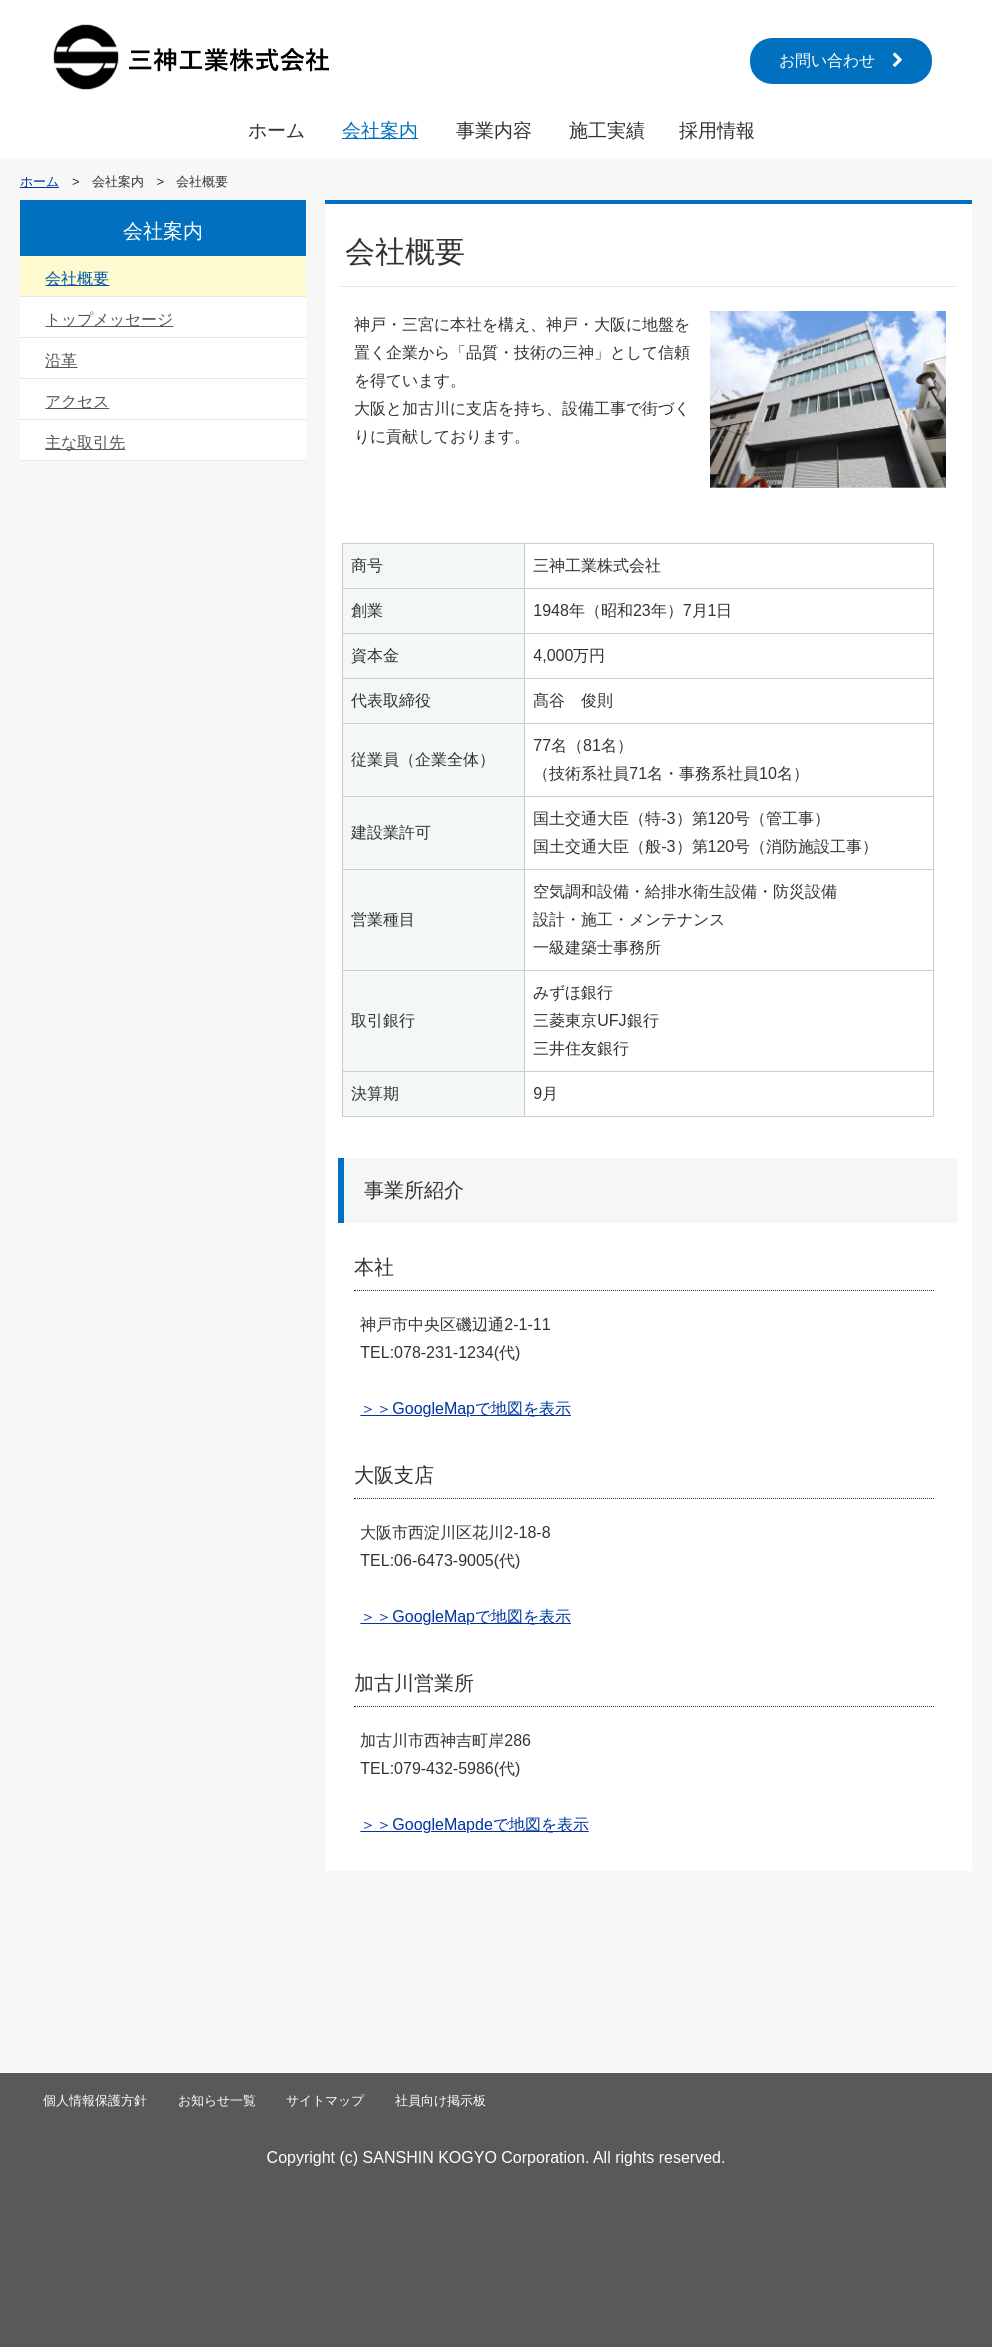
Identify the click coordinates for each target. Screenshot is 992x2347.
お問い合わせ (840, 60)
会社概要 (77, 278)
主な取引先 (85, 442)
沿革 (61, 360)
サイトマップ (325, 2100)
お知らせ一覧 (217, 2100)
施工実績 (607, 130)
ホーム (276, 130)
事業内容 (494, 130)
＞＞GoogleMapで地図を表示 (465, 1408)
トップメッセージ (109, 319)
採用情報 (717, 130)
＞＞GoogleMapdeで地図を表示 (474, 1824)
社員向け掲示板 (440, 2100)
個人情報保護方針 (95, 2100)
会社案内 (380, 130)
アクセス (77, 401)
